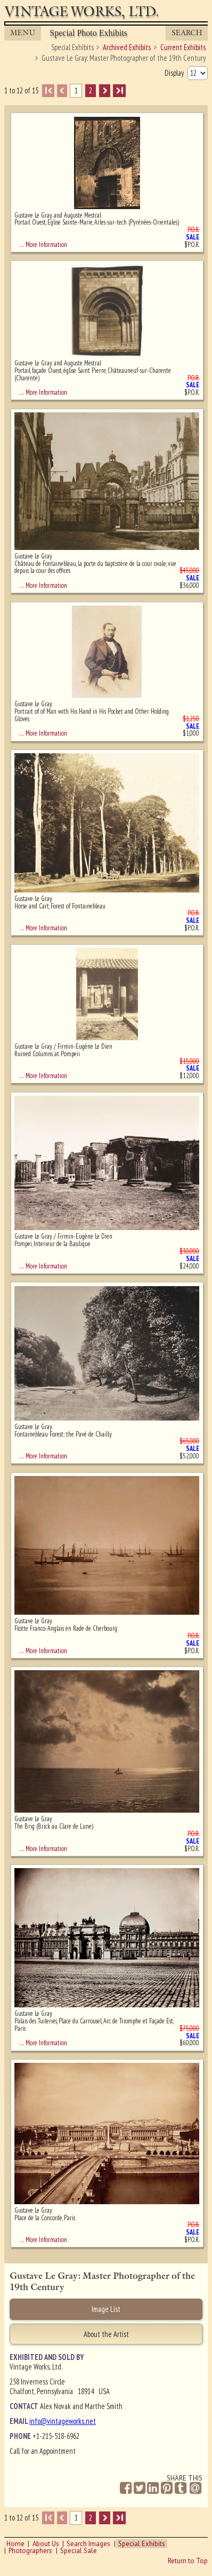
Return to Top (188, 2560)
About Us (45, 2543)
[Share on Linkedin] (153, 2488)
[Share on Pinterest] (167, 2488)
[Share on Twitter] (139, 2488)
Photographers (30, 2550)
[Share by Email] (195, 2489)
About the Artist (106, 2334)
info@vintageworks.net (62, 2421)
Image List (106, 2309)
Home (15, 2543)
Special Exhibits (141, 2543)
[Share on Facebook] (126, 2488)
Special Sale (78, 2550)
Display (175, 73)
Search (187, 32)
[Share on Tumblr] (180, 2488)
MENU (23, 32)
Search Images (88, 2543)
